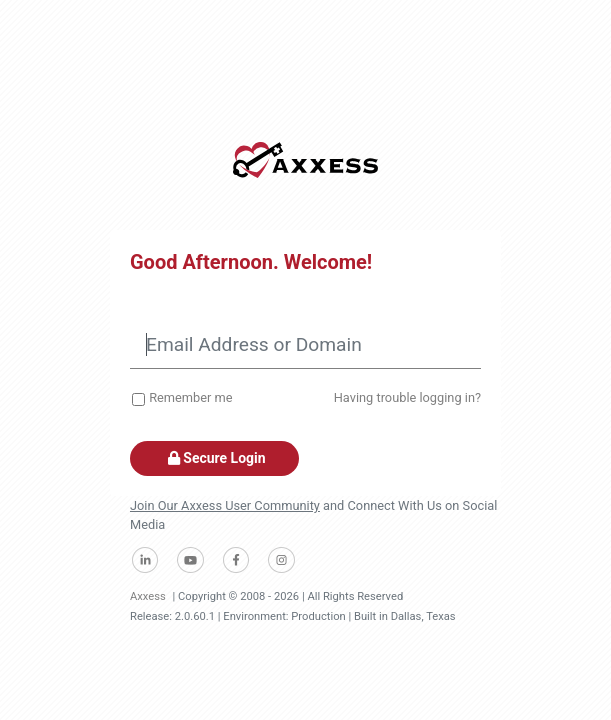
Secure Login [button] (214, 458)
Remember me (190, 397)
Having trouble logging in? (407, 397)
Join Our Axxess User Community (225, 505)
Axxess (148, 596)
